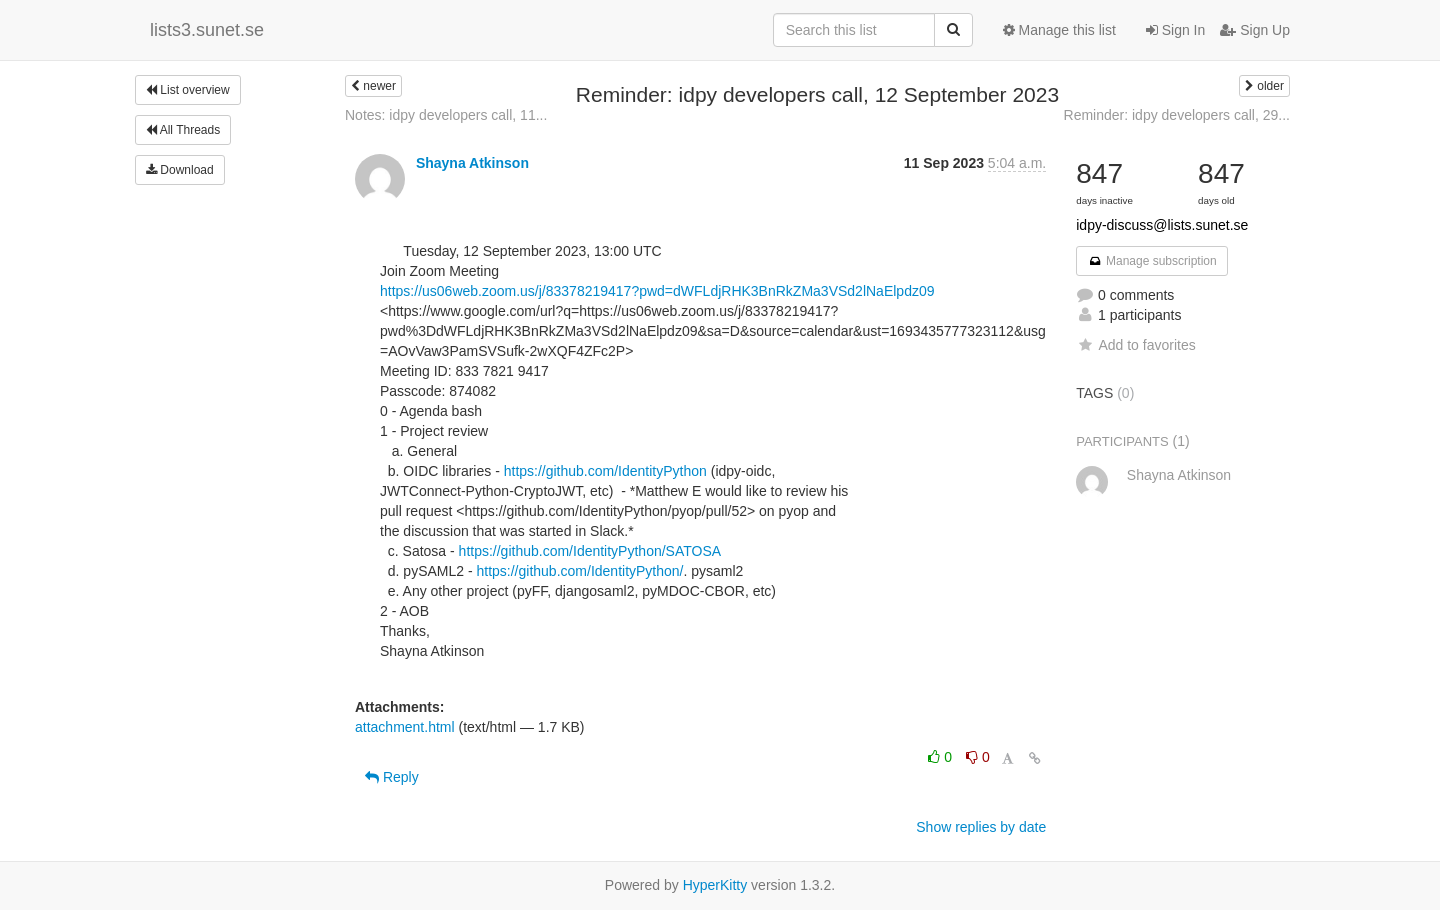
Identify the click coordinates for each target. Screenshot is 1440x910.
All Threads (183, 130)
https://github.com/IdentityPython (605, 471)
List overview (188, 90)
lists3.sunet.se (207, 30)
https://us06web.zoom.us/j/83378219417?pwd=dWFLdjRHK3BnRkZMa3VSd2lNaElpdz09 (657, 291)
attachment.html (405, 727)
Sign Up (1255, 30)
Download (180, 170)
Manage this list (1059, 30)
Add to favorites (1135, 345)
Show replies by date (981, 827)
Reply (392, 777)
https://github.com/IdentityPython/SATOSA (590, 551)
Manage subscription (1152, 261)
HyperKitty (715, 885)
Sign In (1175, 30)
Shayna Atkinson (472, 163)
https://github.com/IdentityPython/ (579, 571)
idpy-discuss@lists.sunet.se (1162, 225)
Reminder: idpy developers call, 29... (1177, 115)
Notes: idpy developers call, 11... (446, 115)
